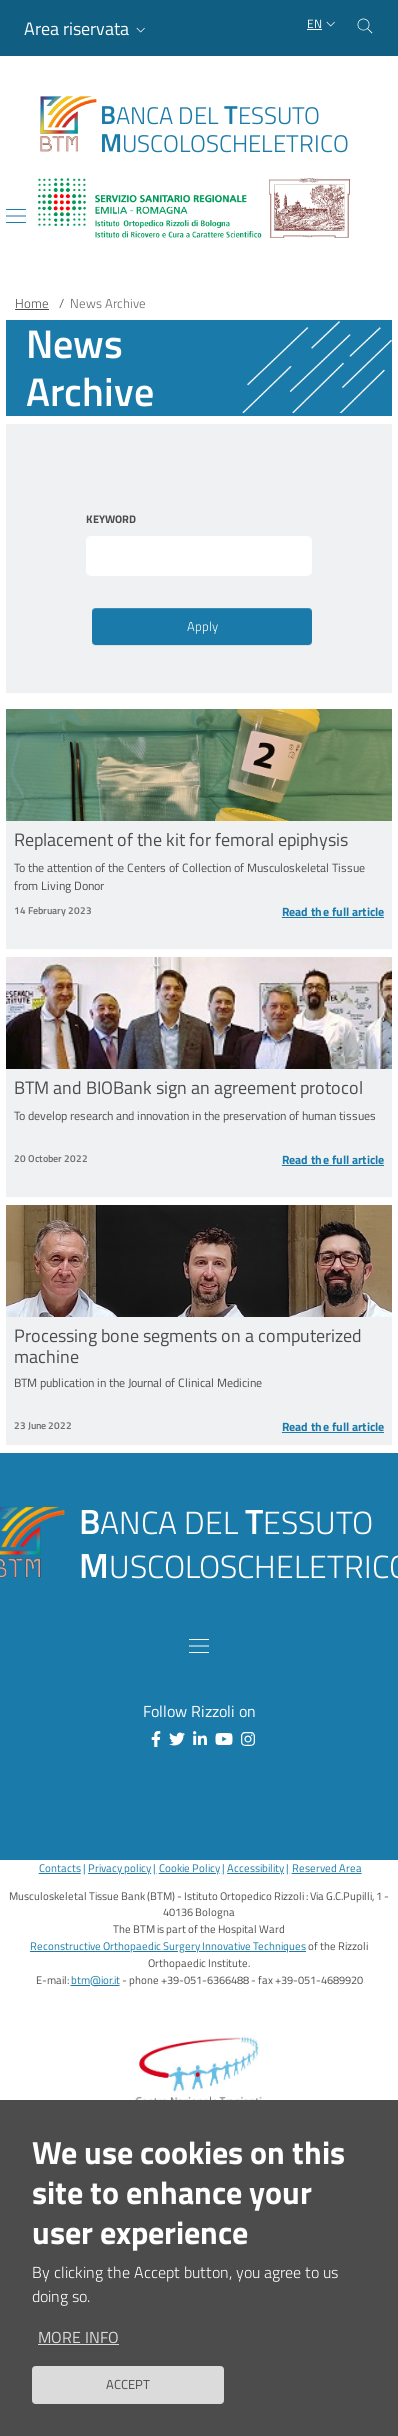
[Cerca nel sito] (365, 24)
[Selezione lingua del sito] (323, 24)
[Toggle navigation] (16, 216)
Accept (128, 2388)
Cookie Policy (189, 1867)
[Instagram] (244, 1739)
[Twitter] (173, 1739)
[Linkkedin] (196, 1739)
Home (32, 303)
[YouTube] (220, 1739)
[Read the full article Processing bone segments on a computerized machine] (291, 1427)
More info (78, 2340)
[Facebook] (152, 1739)
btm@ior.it (95, 1979)
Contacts (60, 1867)
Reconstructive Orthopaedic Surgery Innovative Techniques (168, 1945)
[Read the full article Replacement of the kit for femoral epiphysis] (291, 912)
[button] (87, 28)
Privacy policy (119, 1867)
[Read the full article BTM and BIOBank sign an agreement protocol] (291, 1160)
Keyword (111, 519)
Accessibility (255, 1867)
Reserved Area (327, 1867)
